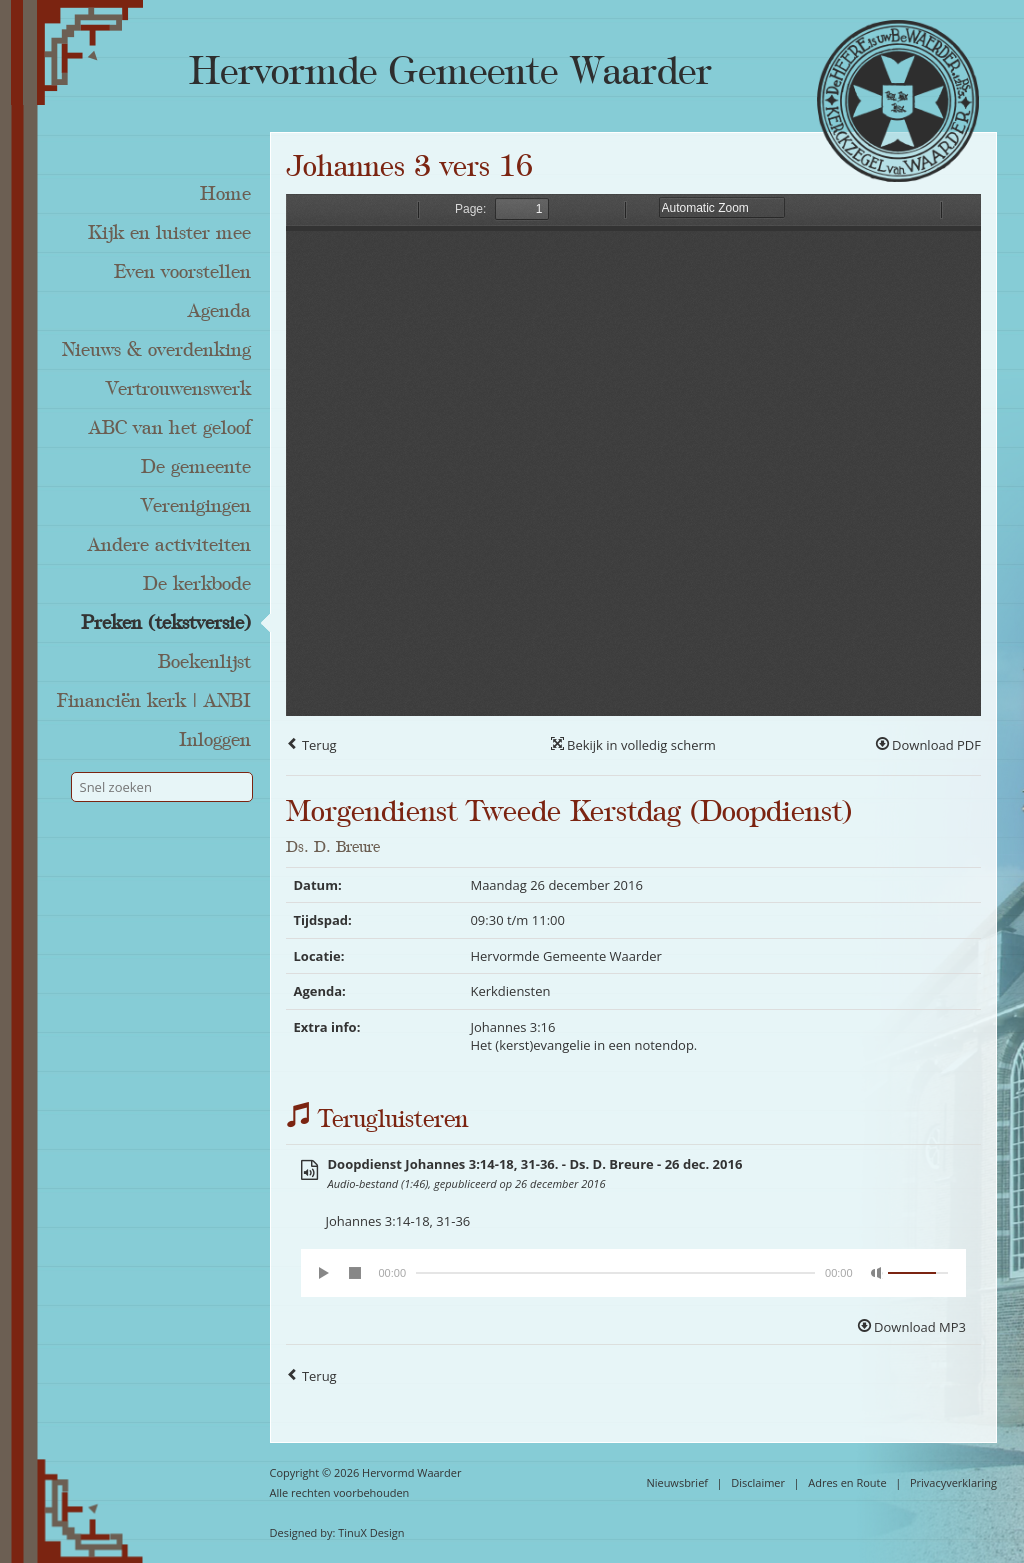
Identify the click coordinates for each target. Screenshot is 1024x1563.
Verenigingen (196, 506)
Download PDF (928, 745)
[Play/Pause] (325, 1273)
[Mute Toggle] (877, 1273)
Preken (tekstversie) (166, 623)
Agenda (219, 311)
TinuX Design (371, 1532)
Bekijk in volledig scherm (633, 745)
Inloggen (215, 740)
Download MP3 (912, 1327)
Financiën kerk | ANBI (154, 701)
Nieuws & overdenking (156, 350)
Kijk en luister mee (169, 233)
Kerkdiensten (510, 991)
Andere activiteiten (169, 545)
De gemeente (196, 467)
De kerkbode (197, 584)
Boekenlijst (204, 662)
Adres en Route (847, 1482)
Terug (311, 745)
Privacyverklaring (953, 1482)
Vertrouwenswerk (178, 389)
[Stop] (355, 1273)
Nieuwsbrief (677, 1482)
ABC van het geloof (170, 428)
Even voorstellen (182, 272)
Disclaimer (758, 1482)
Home (225, 194)
